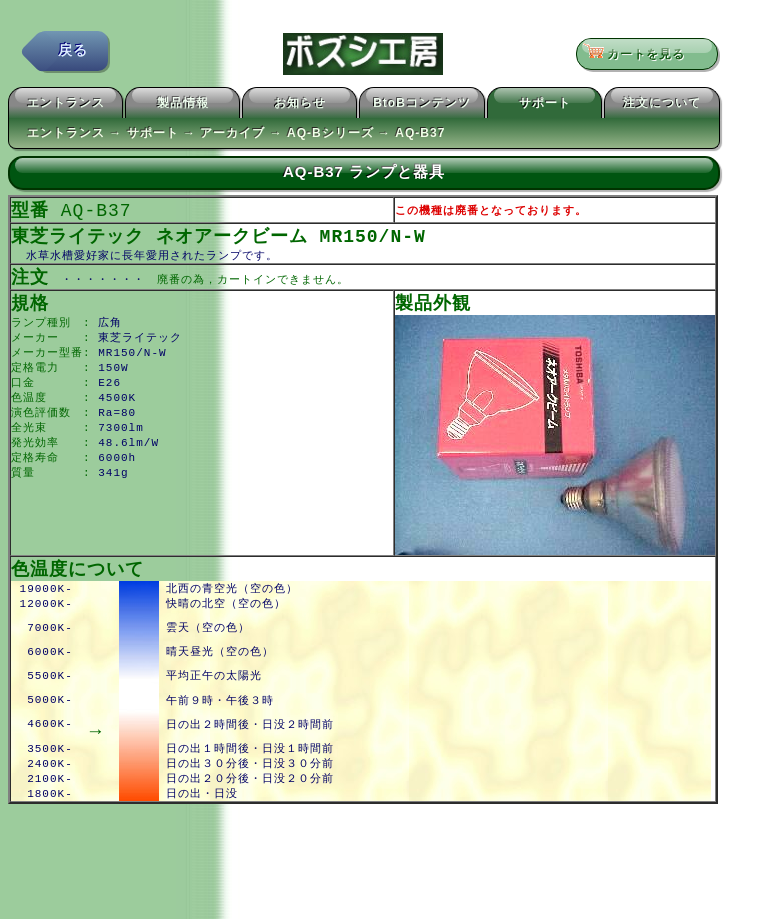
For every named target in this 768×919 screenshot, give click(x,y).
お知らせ (300, 106)
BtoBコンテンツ (422, 106)
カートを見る (640, 55)
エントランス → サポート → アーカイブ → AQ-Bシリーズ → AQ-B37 (236, 136)
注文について (662, 106)
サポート (545, 106)
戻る (73, 54)
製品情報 (183, 106)
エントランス (66, 106)
